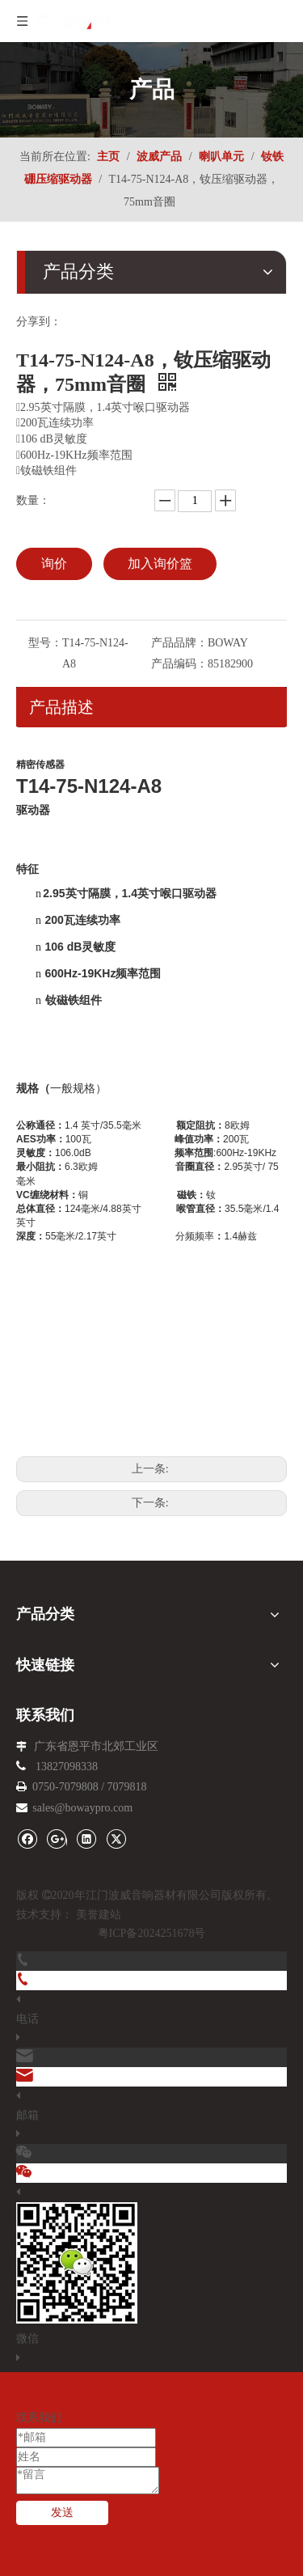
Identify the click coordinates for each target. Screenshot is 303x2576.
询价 (54, 563)
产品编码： (179, 664)
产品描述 (61, 707)
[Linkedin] (86, 1838)
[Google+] (57, 1838)
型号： (45, 643)
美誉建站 (98, 1915)
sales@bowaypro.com (82, 1808)
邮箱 (27, 2115)
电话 (27, 2019)
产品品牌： (179, 643)
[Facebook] (27, 1838)
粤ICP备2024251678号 (152, 1933)
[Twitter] (116, 1838)
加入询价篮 (160, 563)
